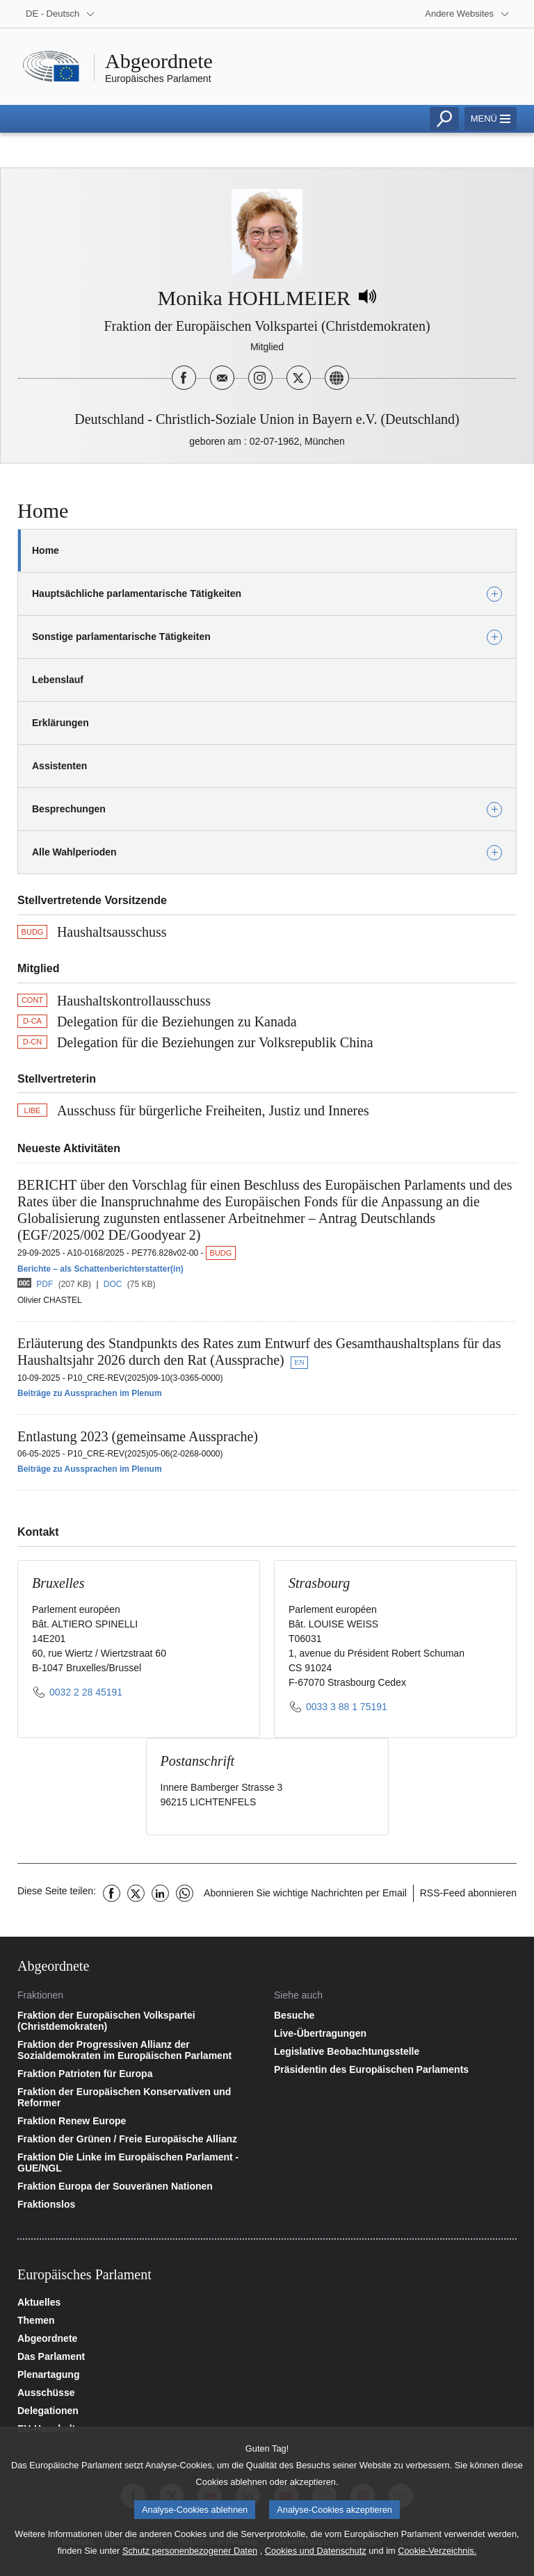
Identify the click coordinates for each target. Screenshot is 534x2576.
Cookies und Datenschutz (315, 2558)
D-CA (32, 1021)
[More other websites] (467, 14)
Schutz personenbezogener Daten (189, 2558)
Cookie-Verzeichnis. (437, 2558)
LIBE (32, 1110)
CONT (32, 1000)
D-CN (32, 1041)
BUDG (33, 932)
